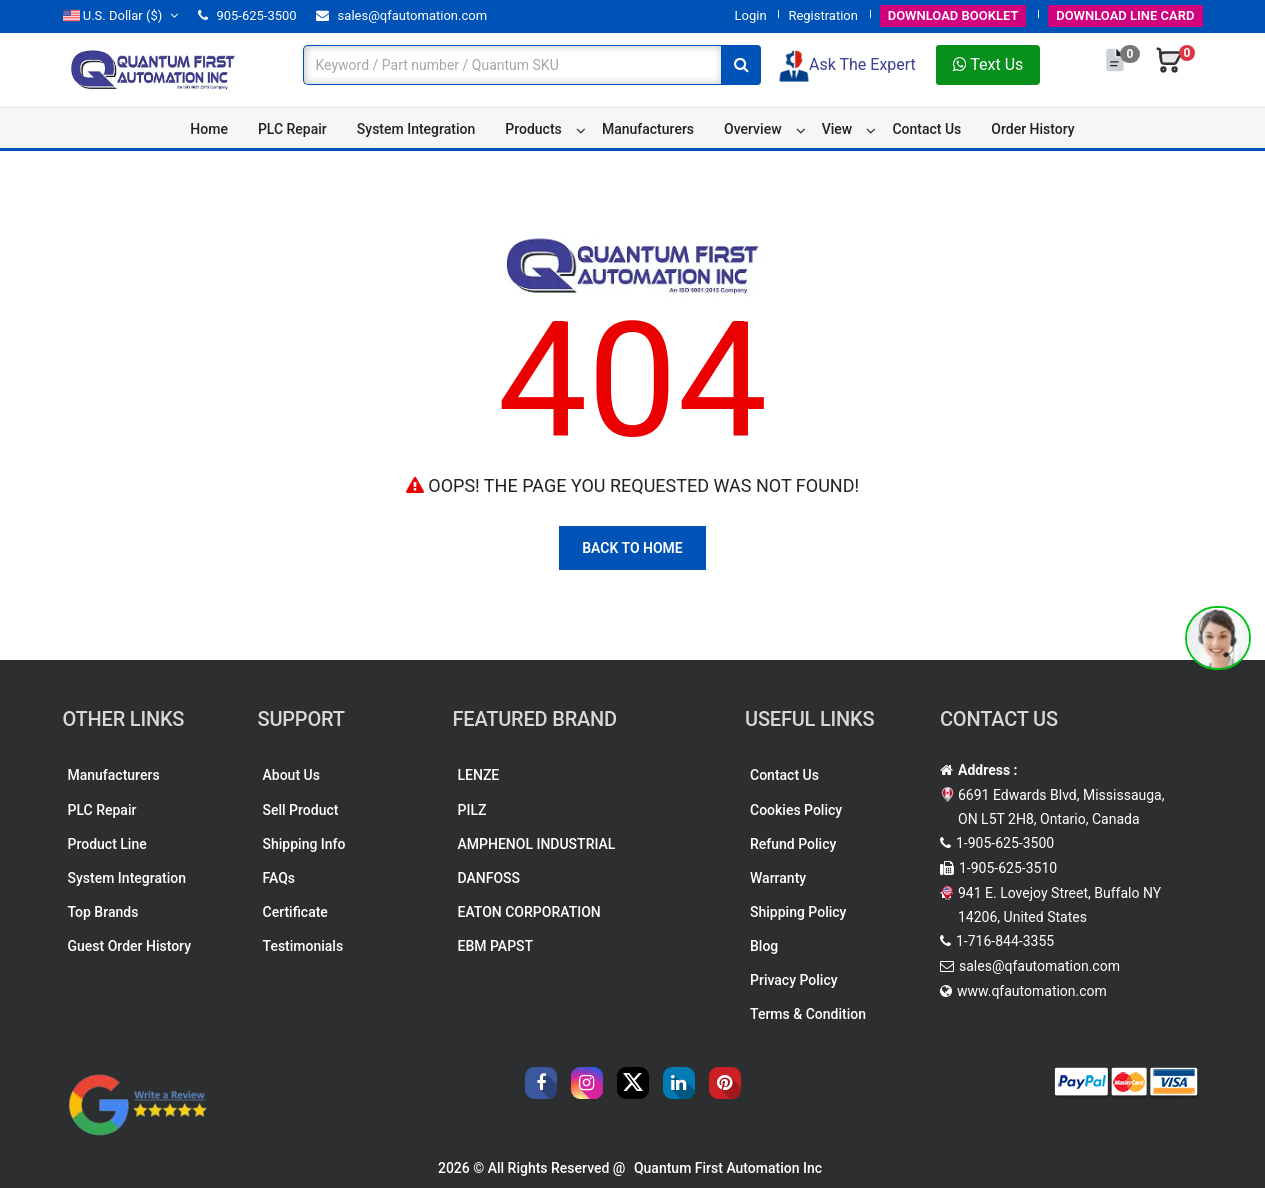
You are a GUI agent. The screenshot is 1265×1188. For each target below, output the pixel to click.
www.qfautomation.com (1032, 991)
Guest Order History (130, 946)
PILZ (472, 810)
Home (209, 129)
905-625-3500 (247, 15)
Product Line (107, 844)
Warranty (778, 878)
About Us (291, 775)
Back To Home (632, 548)
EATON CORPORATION (529, 912)
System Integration (416, 129)
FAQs (279, 878)
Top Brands (103, 912)
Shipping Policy (798, 912)
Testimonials (303, 946)
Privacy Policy (794, 980)
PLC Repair (292, 129)
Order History (1032, 129)
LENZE (479, 775)
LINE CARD (1125, 15)
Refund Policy (793, 844)
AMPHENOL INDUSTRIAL (537, 844)
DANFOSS (489, 878)
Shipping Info (304, 844)
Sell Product (301, 810)
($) (121, 15)
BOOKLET (953, 15)
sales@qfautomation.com (401, 15)
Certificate (295, 912)
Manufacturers (648, 129)
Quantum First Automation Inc (728, 1168)
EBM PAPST (496, 946)
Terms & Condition (808, 1014)
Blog (764, 946)
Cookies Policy (796, 810)
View (837, 129)
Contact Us (926, 129)
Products (533, 129)
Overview (752, 129)
